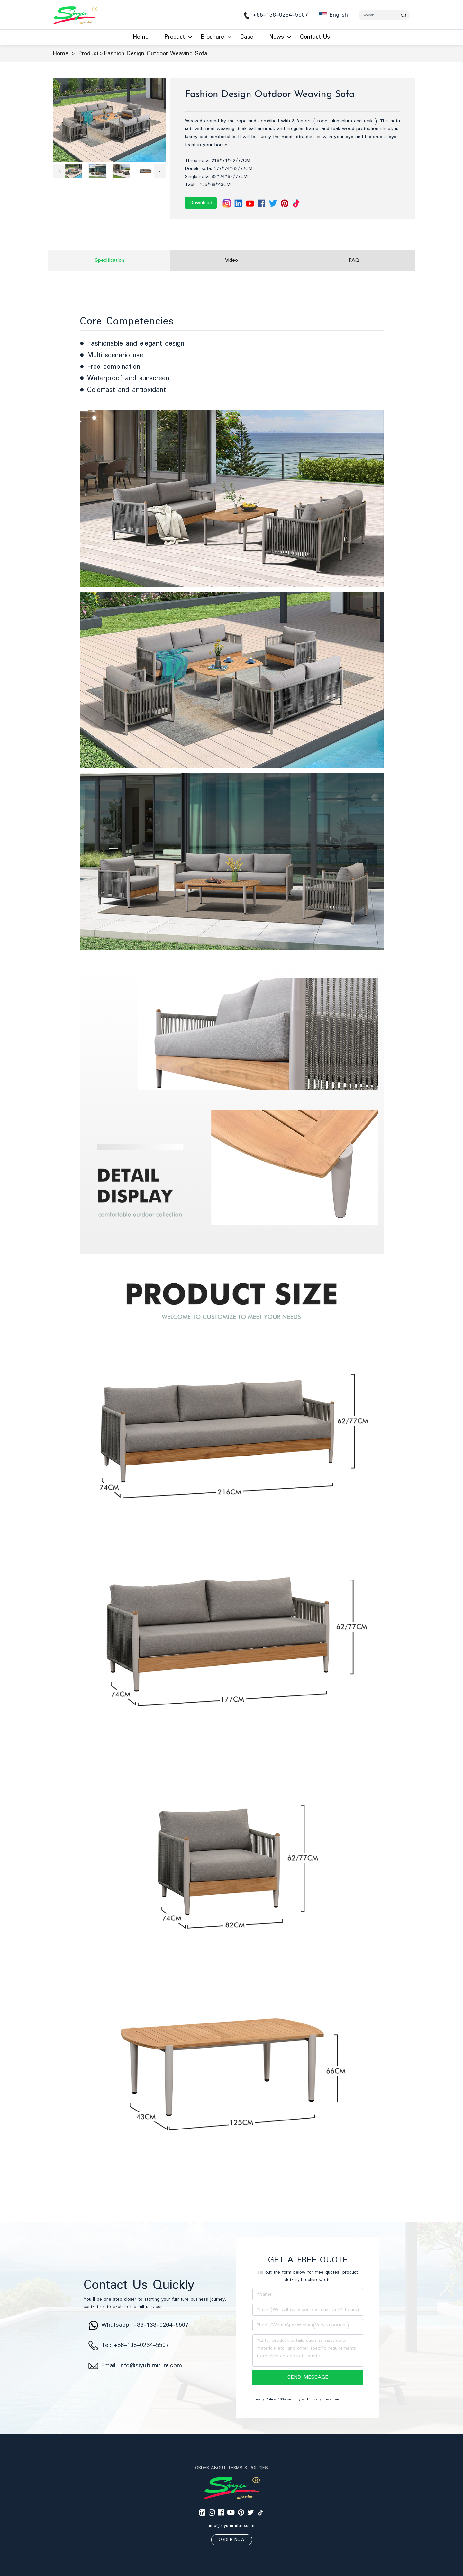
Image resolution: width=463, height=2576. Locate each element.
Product (175, 37)
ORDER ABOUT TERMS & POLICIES (231, 2468)
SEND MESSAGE (307, 2377)
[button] (59, 171)
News (276, 37)
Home (141, 37)
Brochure (212, 37)
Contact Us (315, 37)
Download (200, 203)
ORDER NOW (232, 2539)
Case (246, 37)
